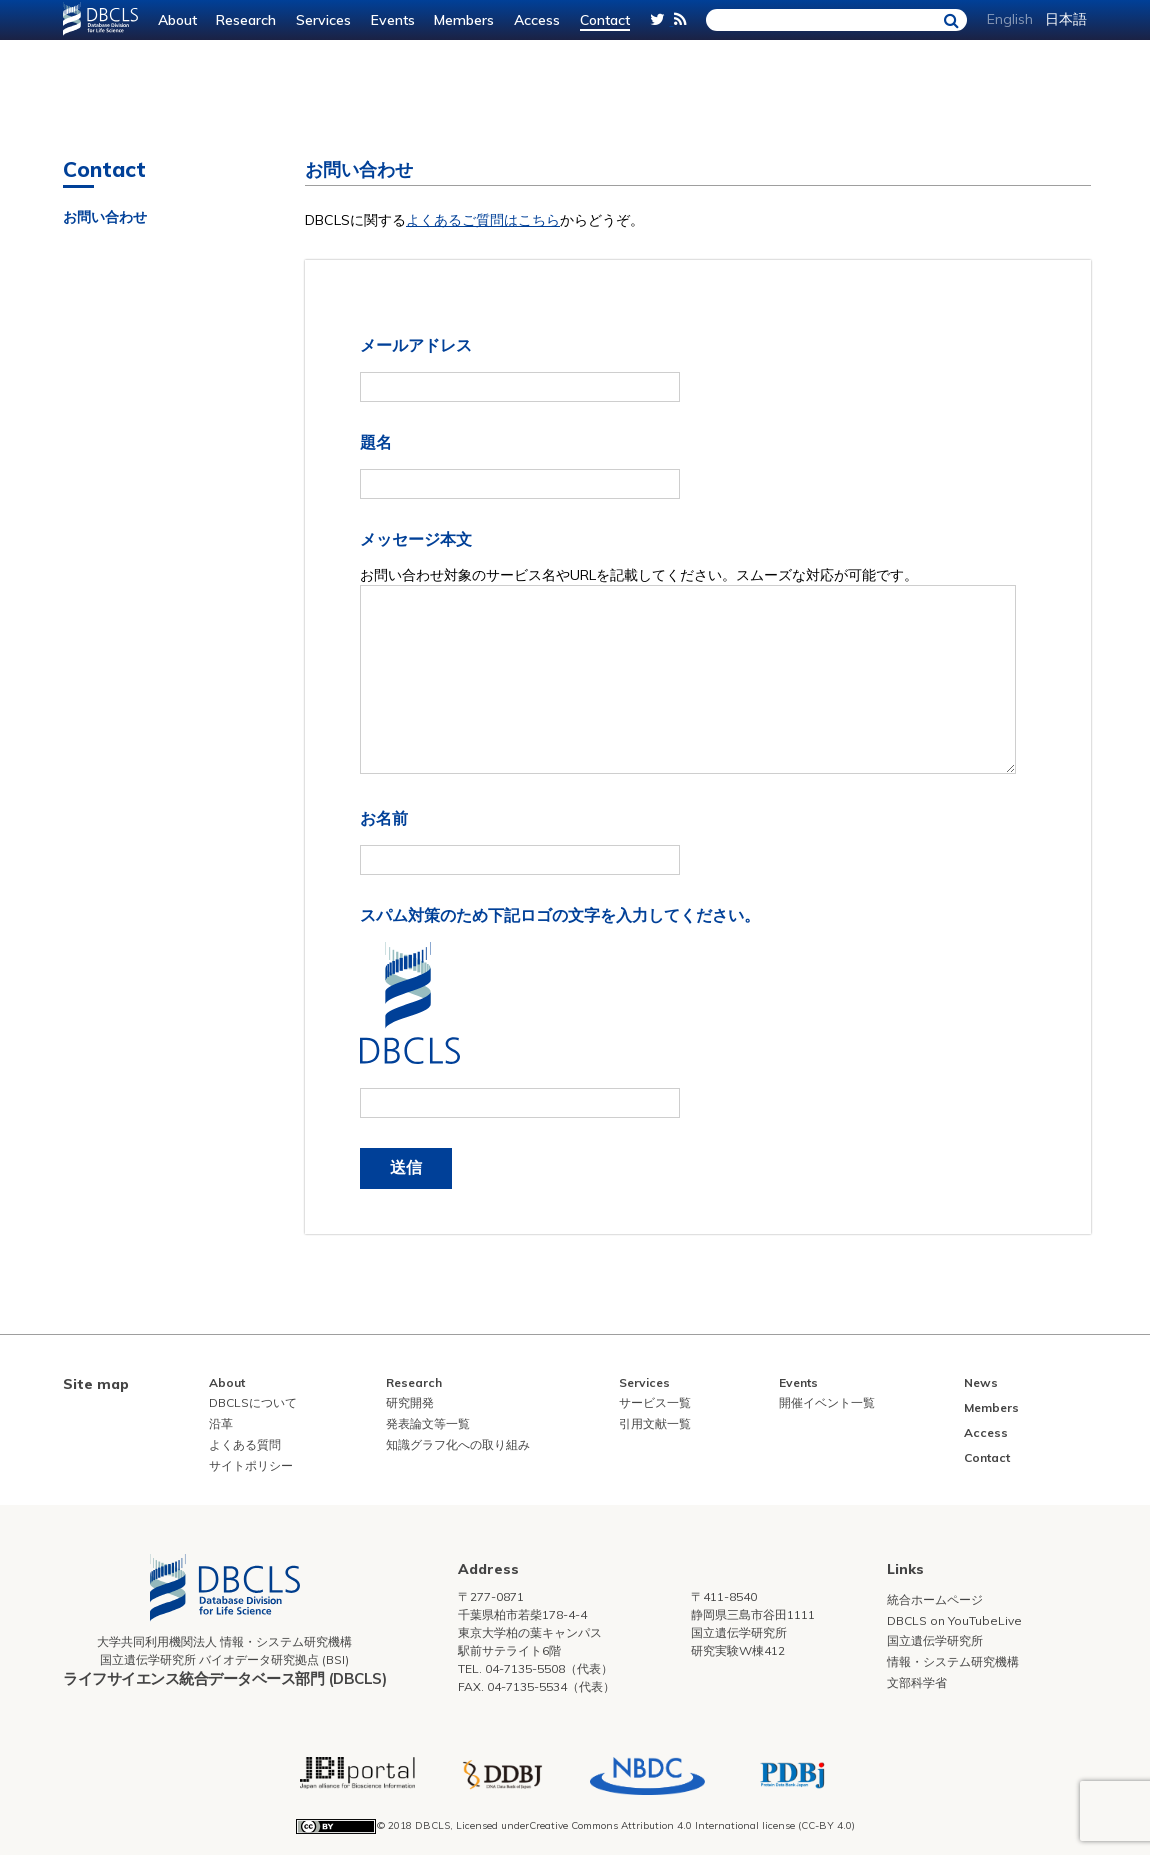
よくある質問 (245, 1444)
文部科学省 (917, 1682)
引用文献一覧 (655, 1423)
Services (323, 20)
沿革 (221, 1423)
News (981, 1382)
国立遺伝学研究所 (935, 1640)
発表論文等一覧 (428, 1423)
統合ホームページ (935, 1599)
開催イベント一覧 (827, 1402)
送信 (406, 1167)
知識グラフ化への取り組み (458, 1444)
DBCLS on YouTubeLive (954, 1620)
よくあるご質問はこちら (483, 220)
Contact (605, 20)
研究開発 (410, 1402)
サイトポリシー (251, 1465)
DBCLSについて (253, 1402)
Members (464, 20)
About (177, 20)
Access (537, 20)
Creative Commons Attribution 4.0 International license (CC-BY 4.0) (692, 1825)
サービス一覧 (655, 1402)
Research (246, 20)
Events (393, 20)
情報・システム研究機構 (953, 1661)
